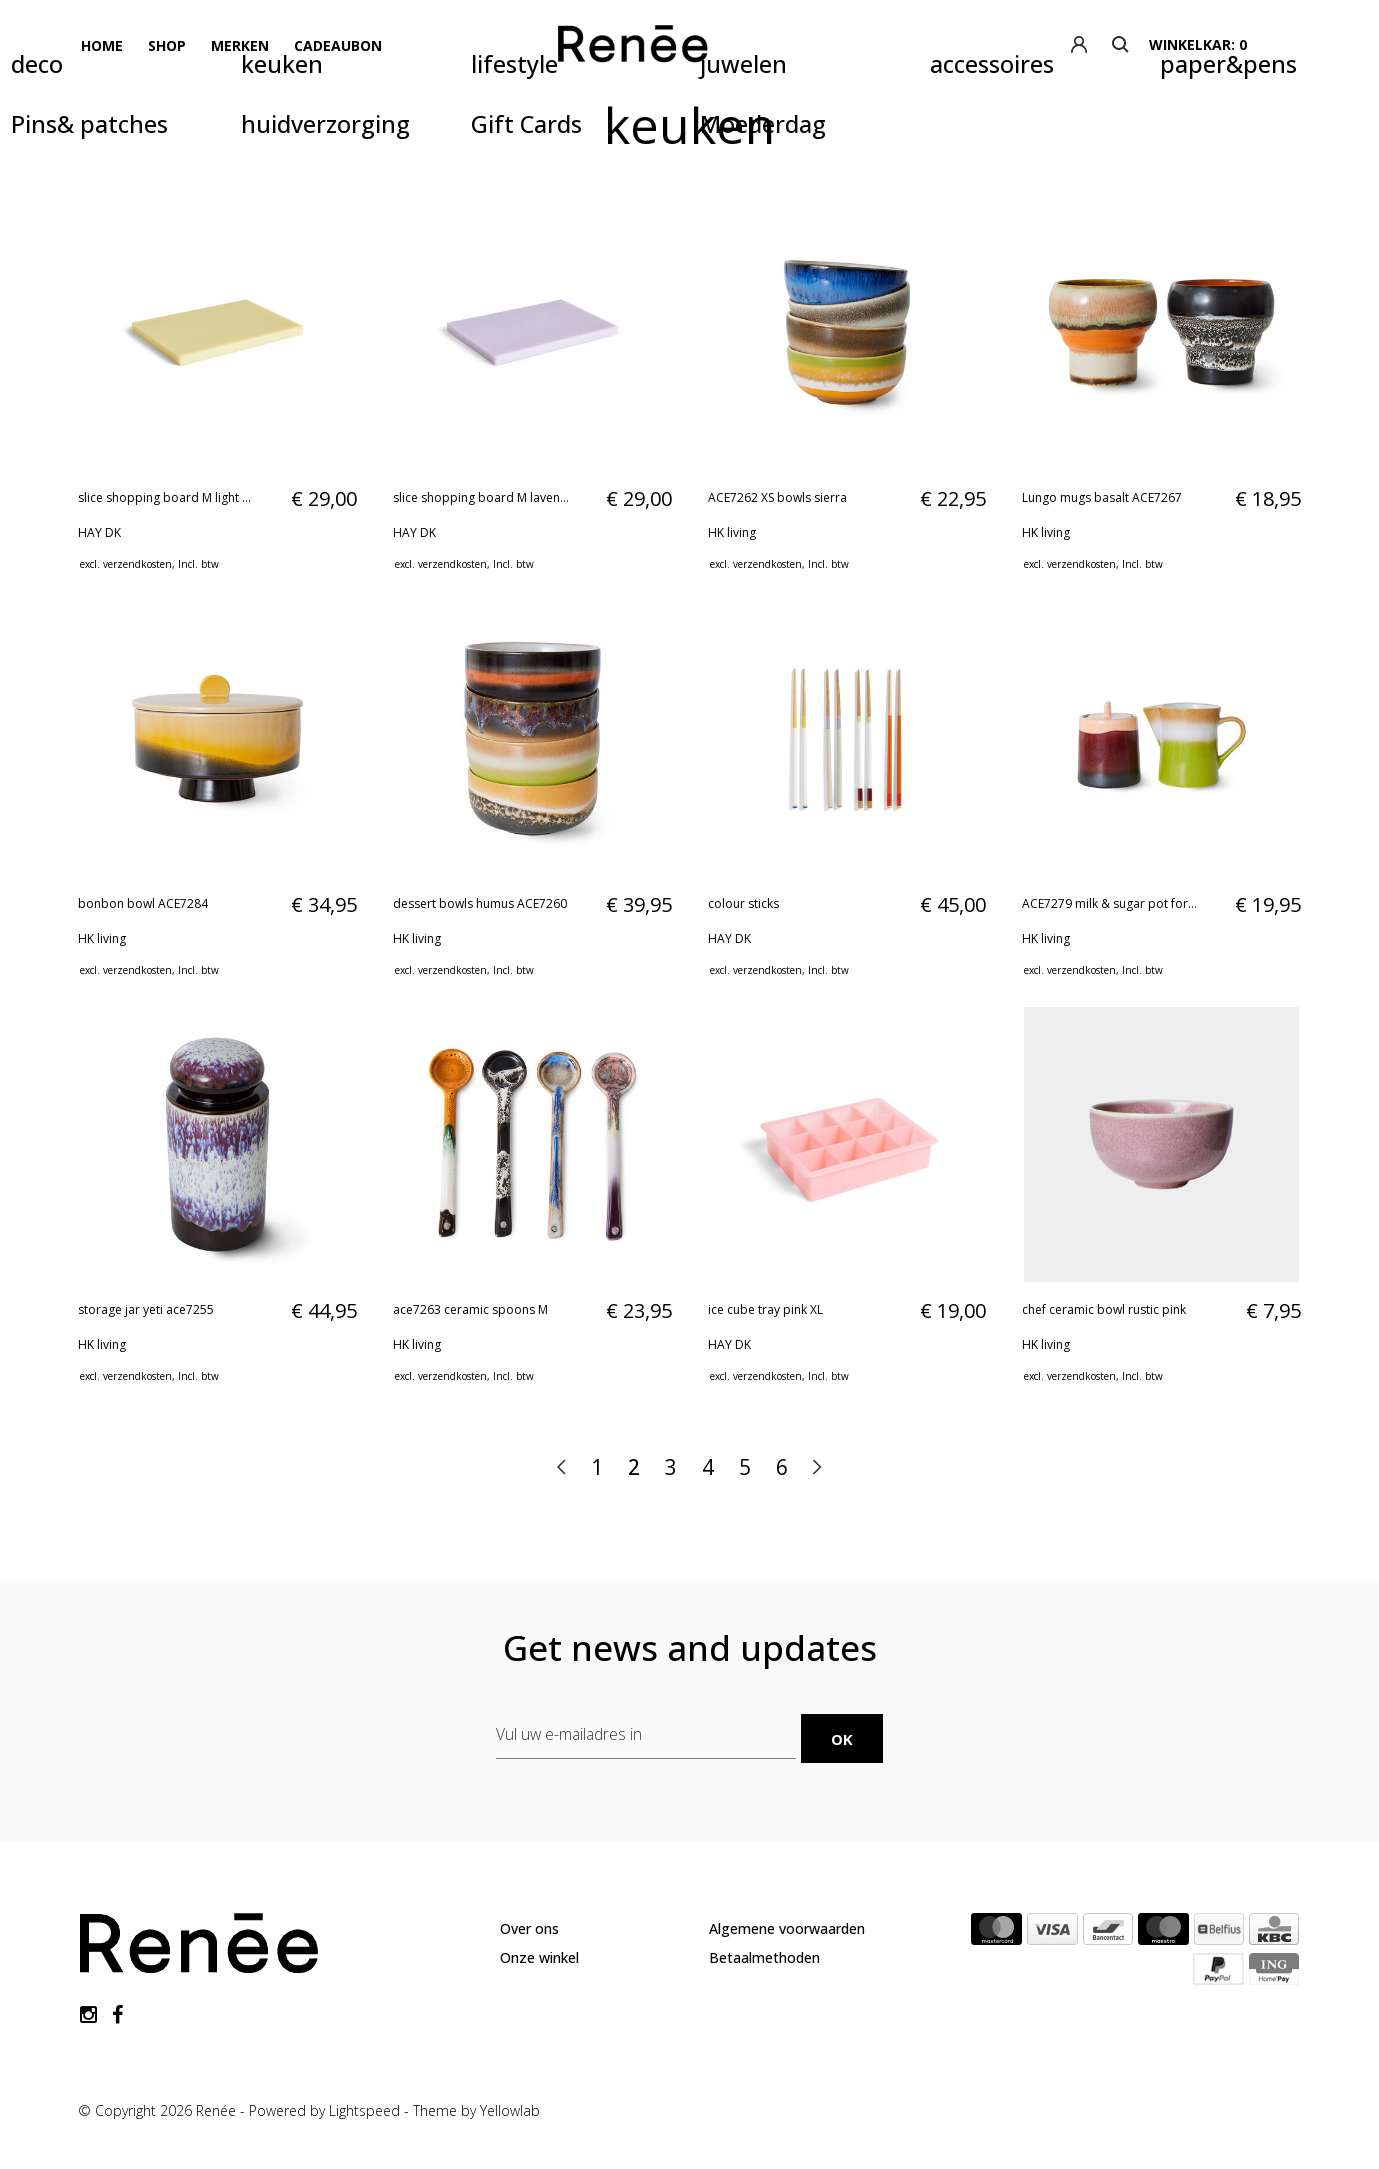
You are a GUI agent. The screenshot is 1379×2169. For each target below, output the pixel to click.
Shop (165, 44)
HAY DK (99, 532)
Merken (237, 44)
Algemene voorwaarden (787, 1927)
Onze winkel (539, 1956)
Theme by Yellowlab (476, 2108)
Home (101, 44)
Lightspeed (364, 2108)
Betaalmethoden (764, 1956)
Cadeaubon (334, 44)
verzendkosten (137, 564)
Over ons (529, 1927)
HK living (732, 532)
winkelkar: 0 (1255, 44)
